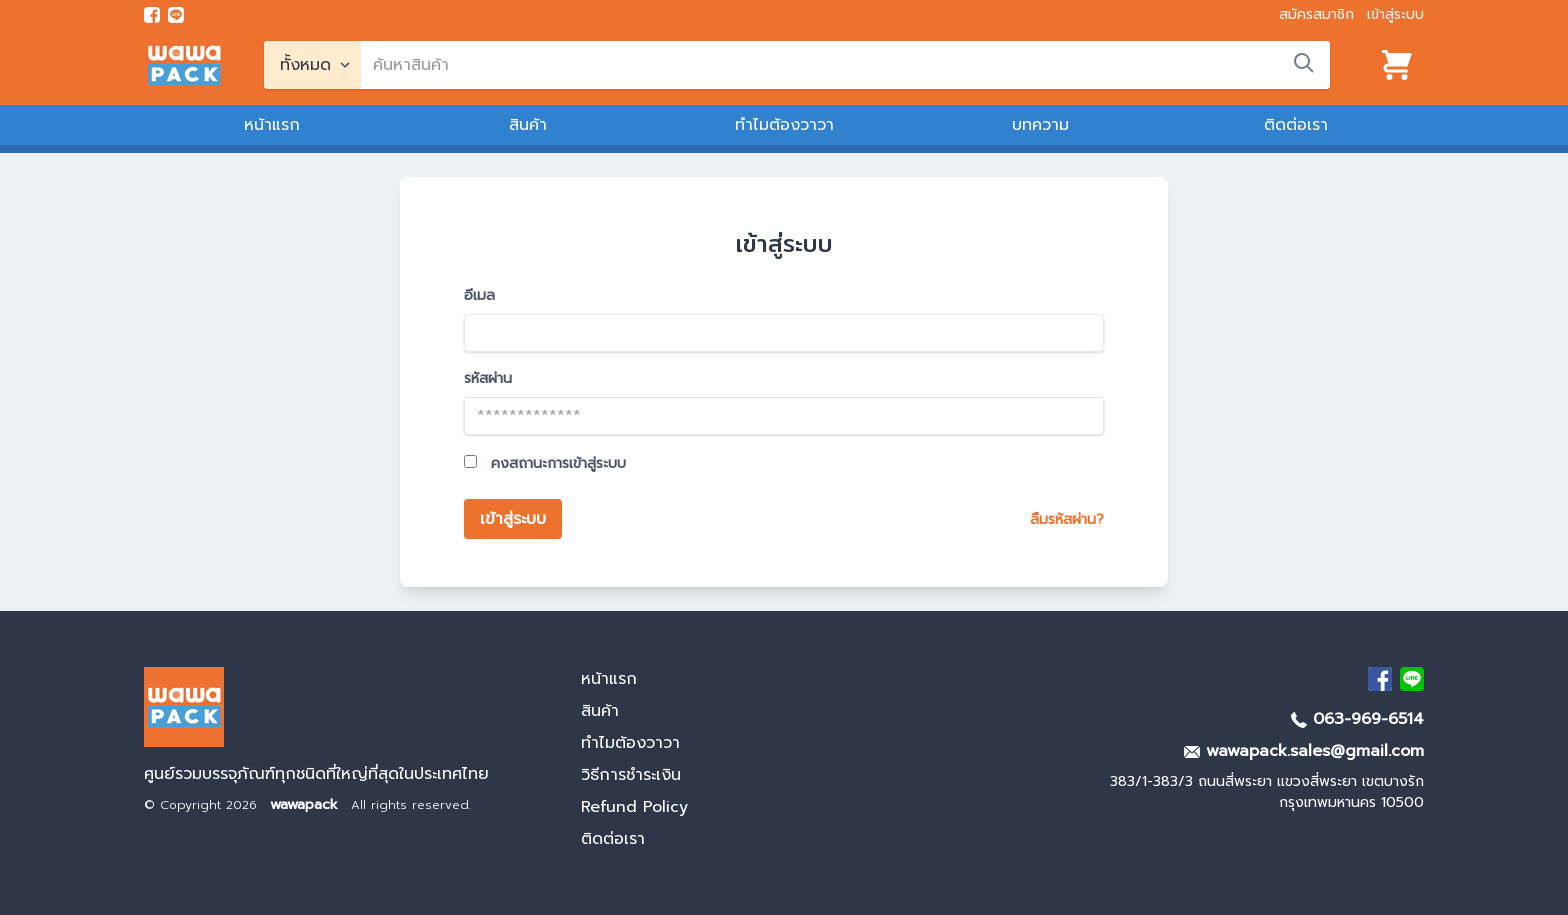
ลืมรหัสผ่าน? (1067, 519)
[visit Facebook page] (152, 15)
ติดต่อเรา (1296, 125)
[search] (845, 65)
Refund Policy (634, 807)
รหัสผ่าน (488, 378)
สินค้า (528, 125)
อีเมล (479, 295)
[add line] (176, 15)
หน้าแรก (272, 125)
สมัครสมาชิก (1316, 14)
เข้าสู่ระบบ (1395, 14)
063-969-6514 (1357, 719)
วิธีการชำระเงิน (631, 775)
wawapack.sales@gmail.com (1304, 751)
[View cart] (1397, 65)
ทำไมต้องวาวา (784, 125)
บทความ (1040, 125)
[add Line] (1412, 679)
